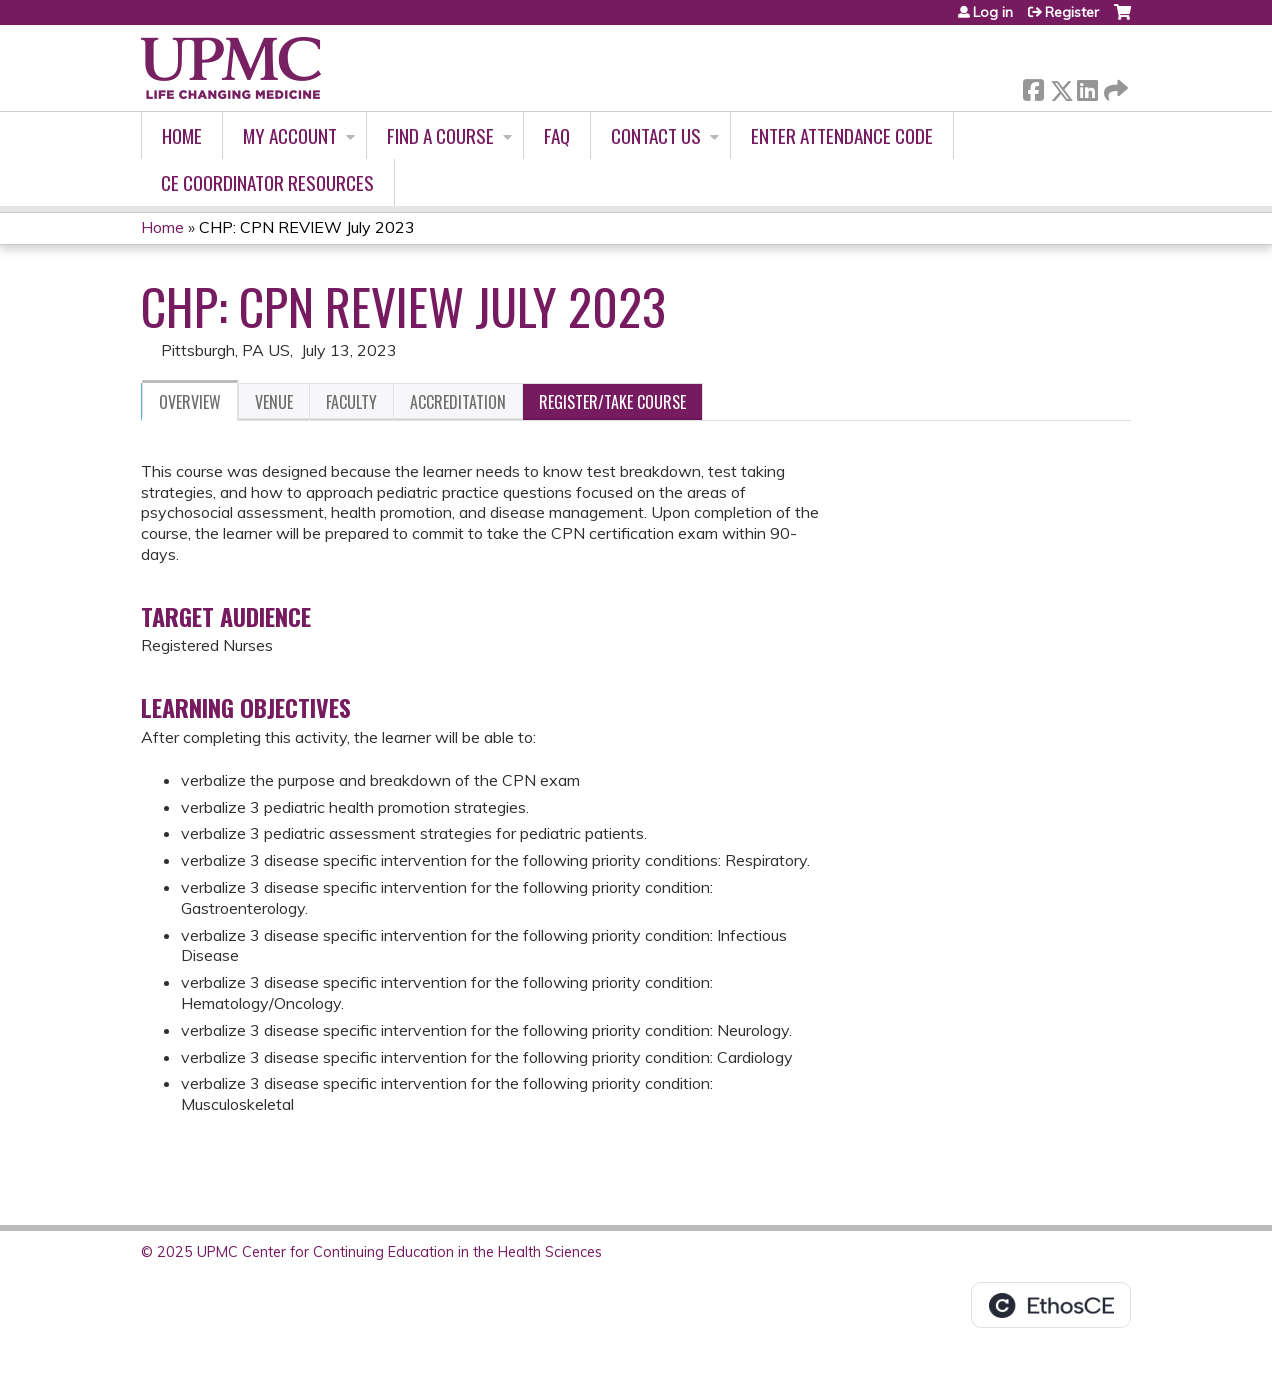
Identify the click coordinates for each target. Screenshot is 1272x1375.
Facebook (1033, 86)
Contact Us (656, 135)
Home (182, 135)
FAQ (557, 135)
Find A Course (440, 135)
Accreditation (458, 402)
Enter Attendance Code (842, 135)
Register (1072, 12)
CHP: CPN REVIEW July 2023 (307, 227)
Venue (274, 402)
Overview (190, 402)
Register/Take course (612, 402)
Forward (1114, 86)
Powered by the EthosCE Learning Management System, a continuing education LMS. (1051, 1305)
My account (290, 135)
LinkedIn (1087, 86)
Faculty (351, 402)
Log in (993, 12)
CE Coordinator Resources (267, 182)
